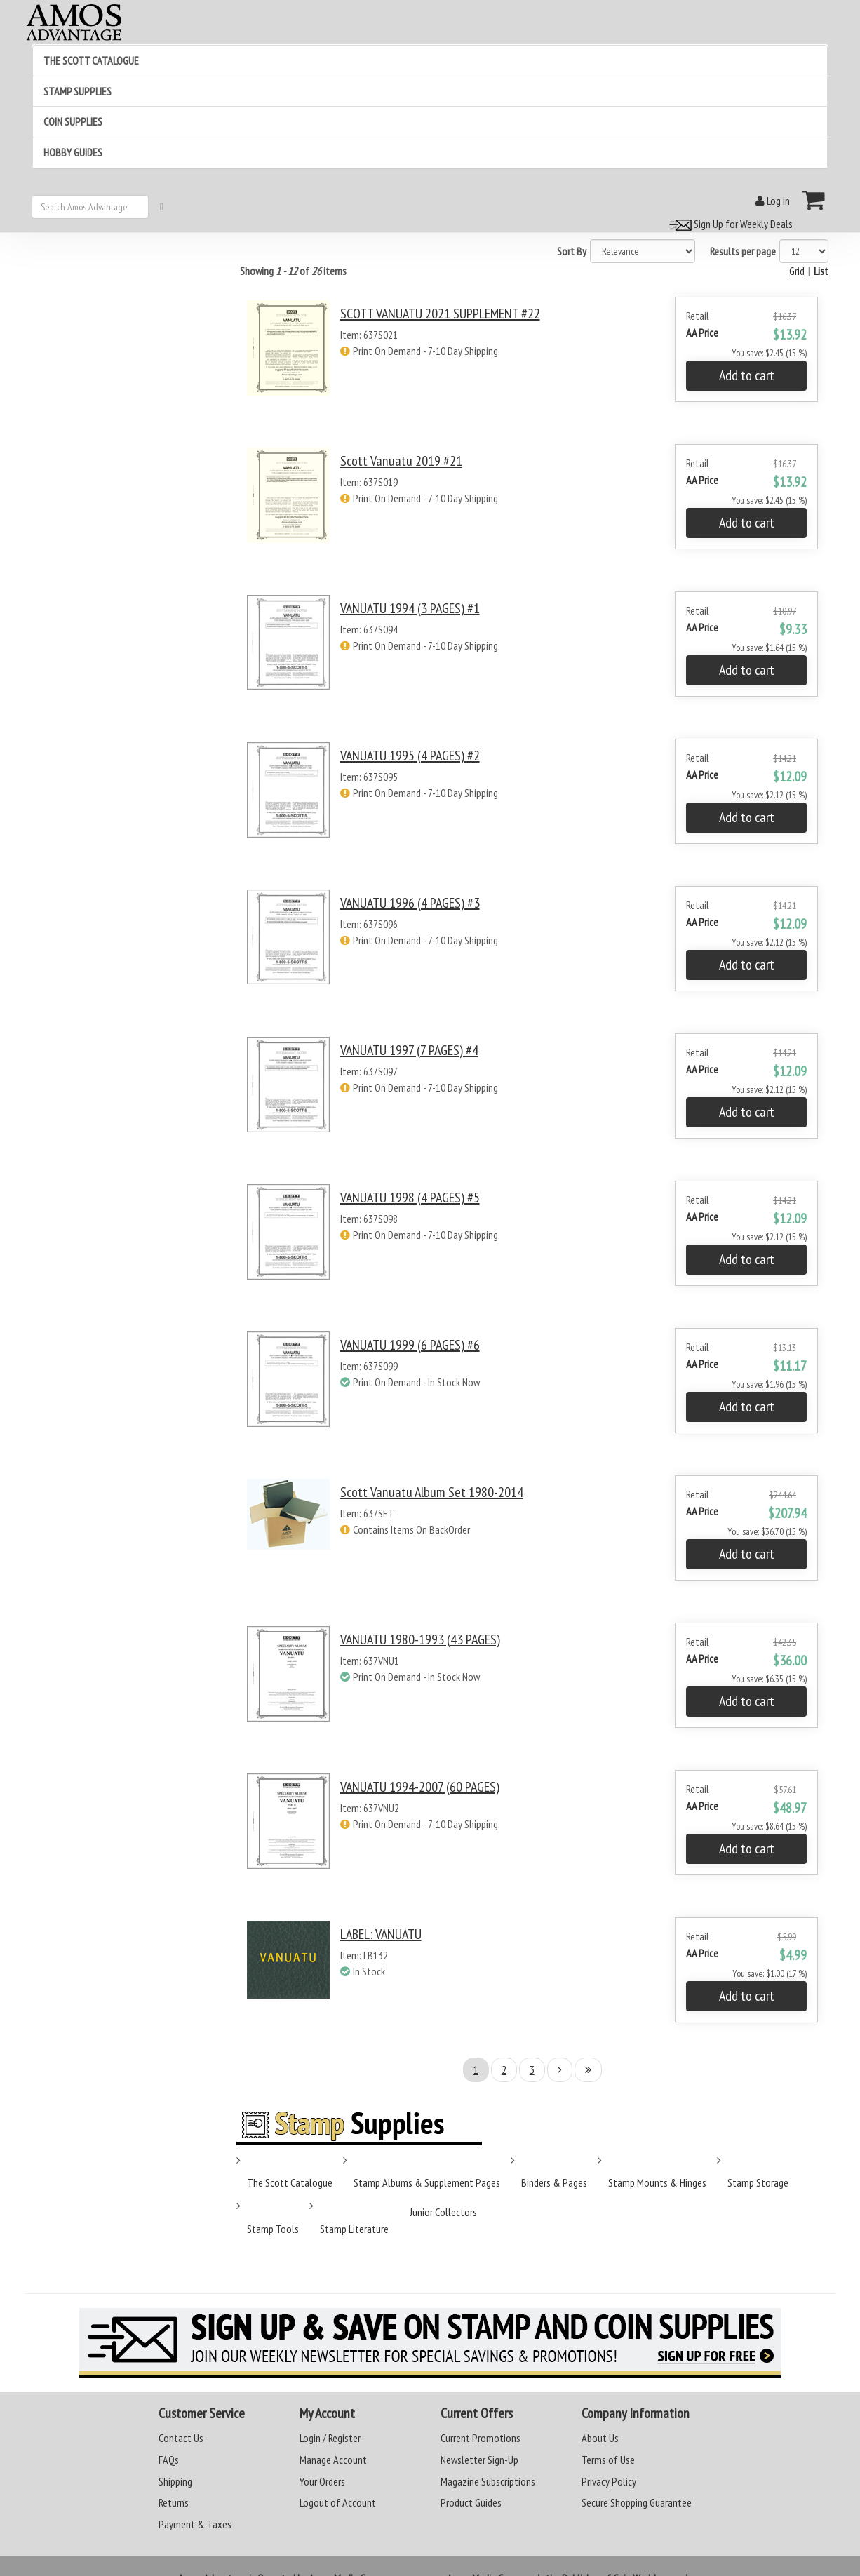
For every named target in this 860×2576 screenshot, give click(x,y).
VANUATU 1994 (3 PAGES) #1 (410, 608)
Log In (772, 201)
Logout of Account (338, 2502)
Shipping (175, 2481)
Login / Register (330, 2438)
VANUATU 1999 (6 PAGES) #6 (410, 1345)
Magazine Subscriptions (488, 2481)
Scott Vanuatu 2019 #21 (401, 461)
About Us (600, 2438)
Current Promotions (480, 2438)
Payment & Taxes (195, 2524)
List (821, 271)
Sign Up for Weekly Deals (729, 224)
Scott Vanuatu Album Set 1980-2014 (431, 1492)
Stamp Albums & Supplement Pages (427, 2182)
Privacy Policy (609, 2481)
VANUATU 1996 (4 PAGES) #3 (410, 903)
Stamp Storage (757, 2182)
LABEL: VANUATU (381, 1934)
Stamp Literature (354, 2229)
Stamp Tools (273, 2229)
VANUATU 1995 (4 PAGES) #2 (410, 755)
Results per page (743, 251)
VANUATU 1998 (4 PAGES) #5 (410, 1197)
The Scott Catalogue (289, 2182)
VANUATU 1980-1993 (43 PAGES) (420, 1639)
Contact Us (181, 2438)
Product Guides (471, 2502)
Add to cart (746, 375)
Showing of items (293, 271)
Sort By (571, 251)
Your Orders (322, 2481)
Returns (174, 2502)
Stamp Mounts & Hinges (657, 2182)
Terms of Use (608, 2460)
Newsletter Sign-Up (479, 2460)
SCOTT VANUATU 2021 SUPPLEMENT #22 (440, 313)
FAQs (169, 2460)
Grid (797, 271)
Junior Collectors (443, 2212)
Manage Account (333, 2460)
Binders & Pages (554, 2182)
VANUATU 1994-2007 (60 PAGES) (419, 1787)
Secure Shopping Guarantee (637, 2502)
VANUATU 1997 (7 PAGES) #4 (409, 1050)
